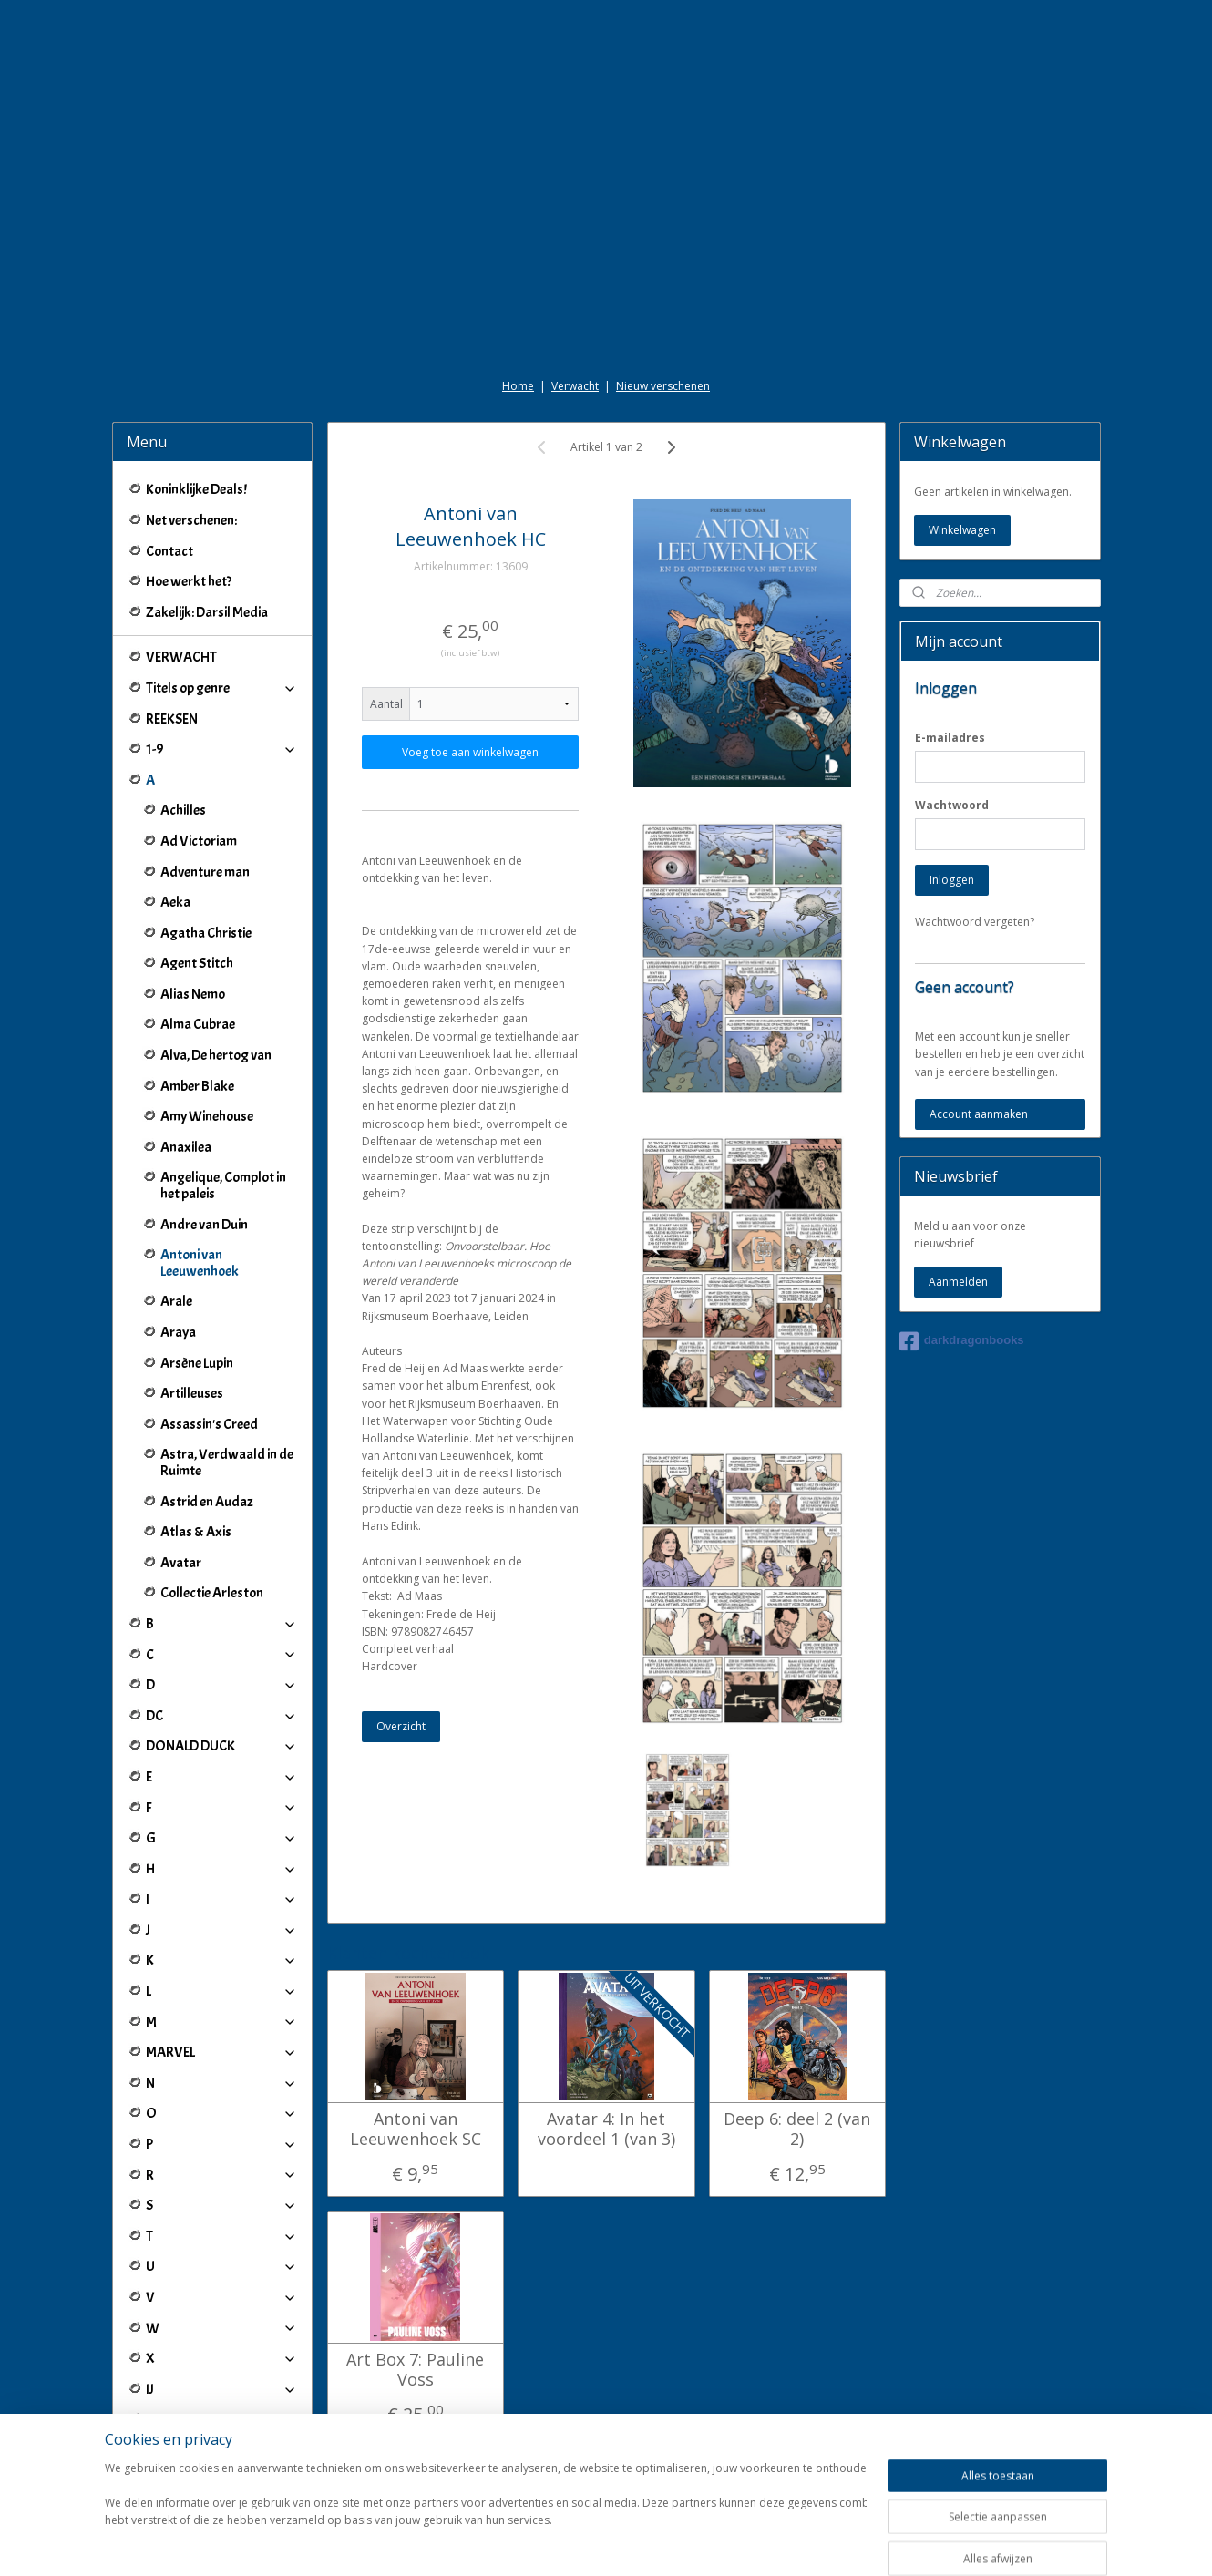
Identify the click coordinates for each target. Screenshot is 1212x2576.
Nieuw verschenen (663, 386)
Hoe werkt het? (188, 581)
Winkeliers (222, 2465)
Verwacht (575, 386)
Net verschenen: (191, 520)
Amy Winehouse (206, 1116)
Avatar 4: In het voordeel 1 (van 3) (605, 2129)
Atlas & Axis (195, 1532)
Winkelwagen (962, 530)
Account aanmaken (979, 1114)
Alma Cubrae (197, 1024)
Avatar (180, 1563)
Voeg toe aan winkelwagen (470, 752)
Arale (176, 1301)
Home (518, 386)
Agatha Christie (206, 933)
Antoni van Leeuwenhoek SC (414, 2129)
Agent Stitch (196, 963)
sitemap (550, 2543)
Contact (169, 551)
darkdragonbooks (961, 1341)
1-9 (222, 749)
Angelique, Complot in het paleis (223, 1185)
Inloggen (952, 880)
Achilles (183, 810)
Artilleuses (191, 1393)
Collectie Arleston (211, 1593)
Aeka (175, 902)
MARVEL (222, 2052)
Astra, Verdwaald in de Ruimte (226, 1462)
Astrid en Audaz (206, 1502)
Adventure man (205, 872)
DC (222, 1716)
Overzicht (401, 1726)
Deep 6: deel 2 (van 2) (797, 2129)
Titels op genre (222, 688)
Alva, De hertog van (216, 1055)
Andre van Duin (204, 1225)
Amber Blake (197, 1086)
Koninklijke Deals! (196, 489)
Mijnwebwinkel (817, 2543)
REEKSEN (172, 719)
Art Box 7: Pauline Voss (415, 2369)
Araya (178, 1332)
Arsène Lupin (196, 1363)
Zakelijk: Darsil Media (207, 612)
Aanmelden (958, 1281)
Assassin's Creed (209, 1424)
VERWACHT (181, 657)
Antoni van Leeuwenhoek (199, 1263)
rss (588, 2543)
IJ (222, 2389)
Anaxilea (185, 1147)
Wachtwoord (952, 805)
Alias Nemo (192, 994)
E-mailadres (950, 737)
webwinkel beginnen (658, 2543)
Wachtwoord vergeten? (974, 921)
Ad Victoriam (198, 841)
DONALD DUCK (222, 1746)
